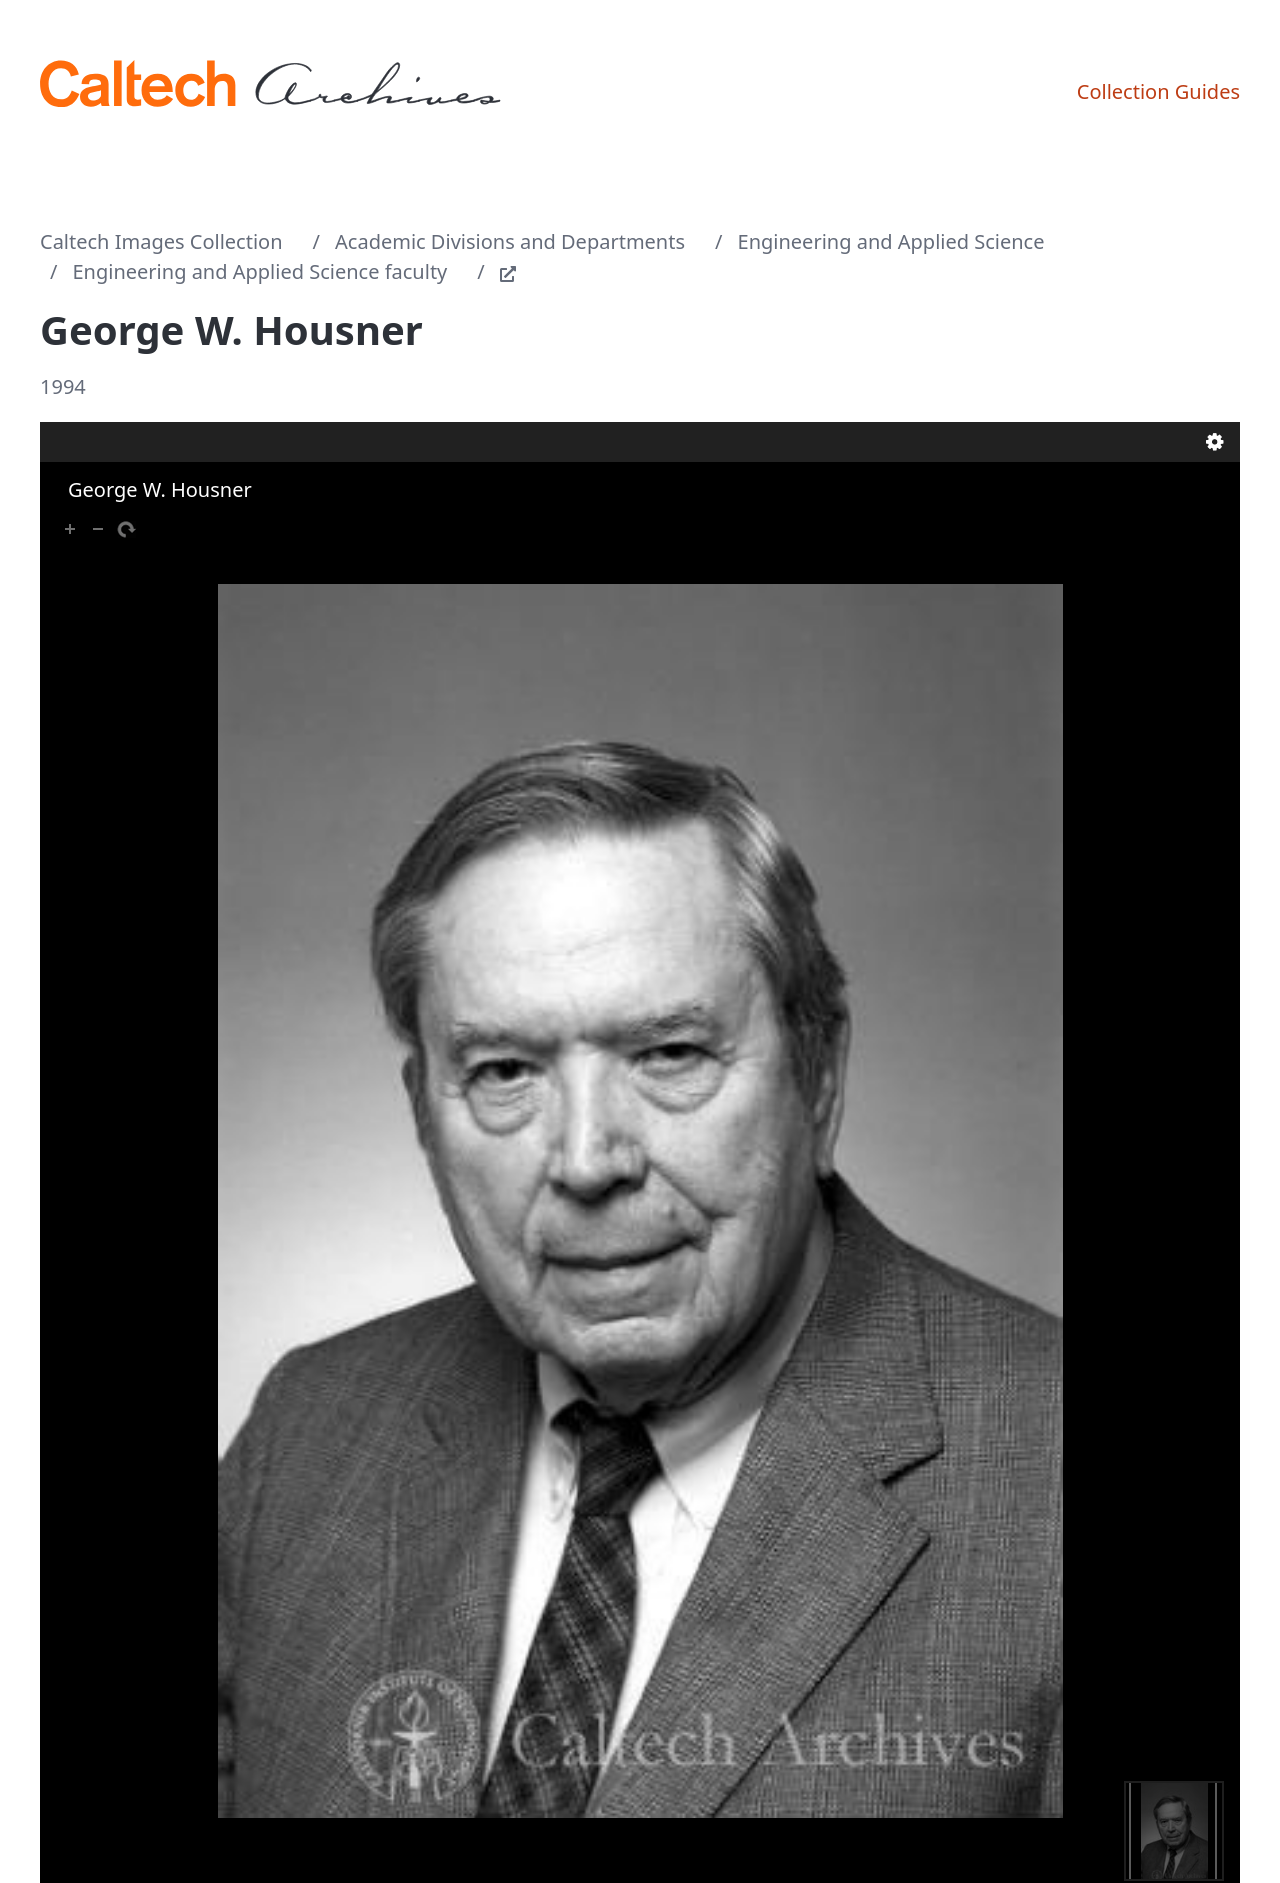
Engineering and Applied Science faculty (260, 271)
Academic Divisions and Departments (510, 241)
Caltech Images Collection (161, 241)
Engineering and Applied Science (891, 241)
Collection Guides (1158, 91)
